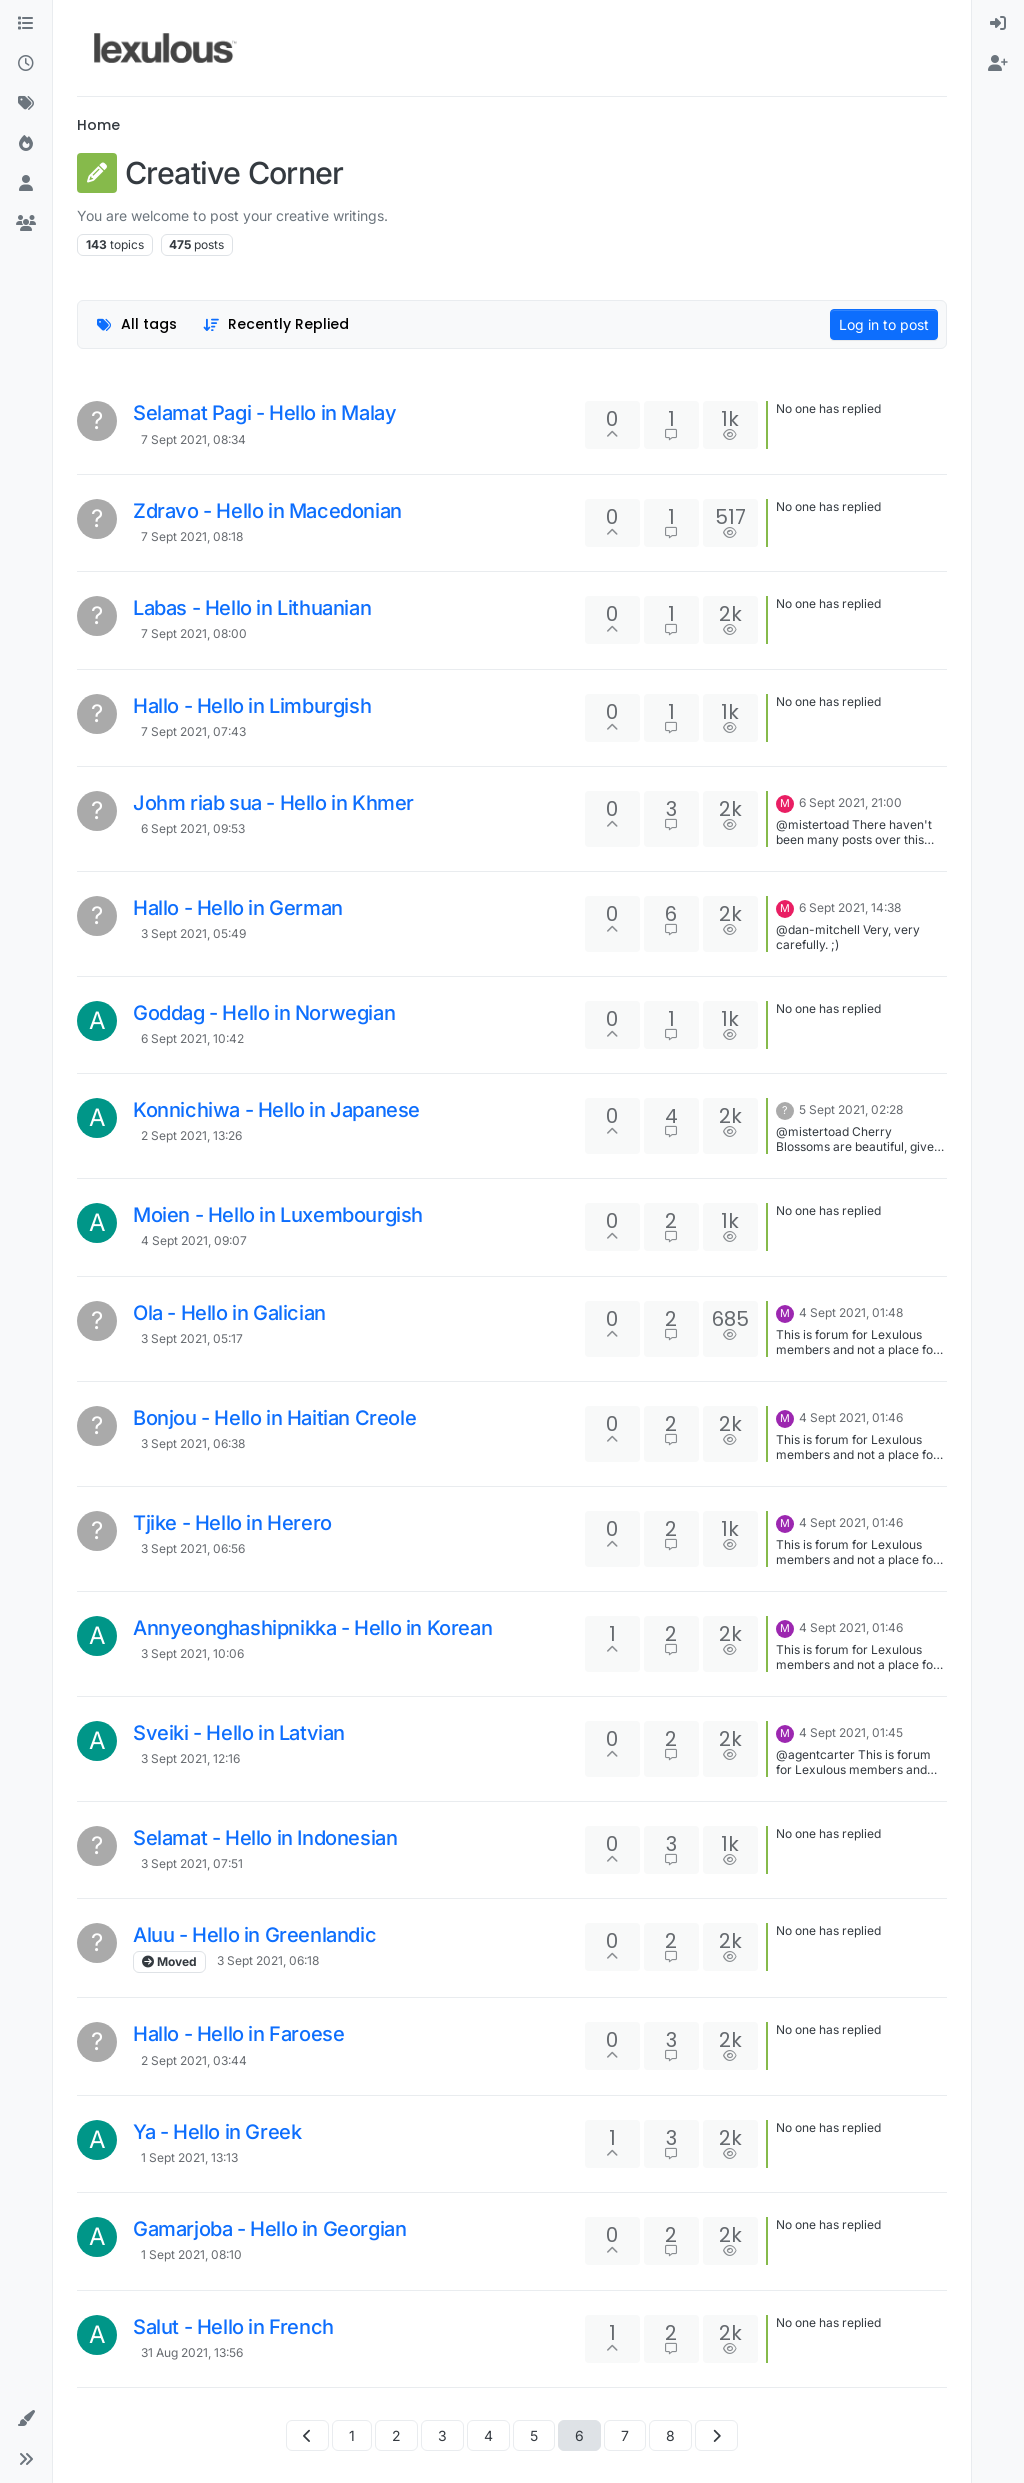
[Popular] (26, 144)
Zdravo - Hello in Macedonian (267, 511)
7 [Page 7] (625, 2435)
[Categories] (26, 24)
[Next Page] (716, 2435)
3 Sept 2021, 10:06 (192, 1653)
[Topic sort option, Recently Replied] (276, 324)
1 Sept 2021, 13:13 (189, 2157)
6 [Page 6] (579, 2435)
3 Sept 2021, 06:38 (193, 1443)
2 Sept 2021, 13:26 (191, 1135)
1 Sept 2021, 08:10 (191, 2254)
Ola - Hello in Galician (229, 1313)
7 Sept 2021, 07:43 (193, 731)
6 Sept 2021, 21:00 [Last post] (850, 802)
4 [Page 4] (488, 2435)
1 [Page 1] (352, 2435)
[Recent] (26, 64)
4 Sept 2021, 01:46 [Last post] (851, 1417)
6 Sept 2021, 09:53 (193, 828)
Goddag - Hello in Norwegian (264, 1013)
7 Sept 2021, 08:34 (193, 439)
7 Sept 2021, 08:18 (192, 536)
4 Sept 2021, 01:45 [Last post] (851, 1732)
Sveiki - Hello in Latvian (239, 1733)
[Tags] (26, 104)
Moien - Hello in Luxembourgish (278, 1215)
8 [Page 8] (670, 2435)
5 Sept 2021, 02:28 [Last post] (851, 1109)
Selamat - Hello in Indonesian (265, 1838)
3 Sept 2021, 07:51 (192, 1863)
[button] (26, 2419)
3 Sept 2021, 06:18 (268, 1960)
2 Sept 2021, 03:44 (194, 2060)
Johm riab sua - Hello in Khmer (273, 803)
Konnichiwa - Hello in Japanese (276, 1110)
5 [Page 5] (534, 2435)
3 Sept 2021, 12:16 (190, 1758)
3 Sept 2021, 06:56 (193, 1548)
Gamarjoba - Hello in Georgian (269, 2229)
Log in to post (884, 324)
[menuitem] (998, 24)
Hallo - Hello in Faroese (238, 2034)
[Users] (26, 184)
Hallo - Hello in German (238, 908)
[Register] (998, 64)
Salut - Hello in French (233, 2327)
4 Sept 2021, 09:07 (194, 1240)
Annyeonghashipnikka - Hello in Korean (312, 1628)
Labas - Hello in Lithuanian (252, 608)
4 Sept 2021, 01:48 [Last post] (851, 1312)
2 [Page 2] (396, 2435)
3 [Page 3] (442, 2435)
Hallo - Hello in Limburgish (252, 706)
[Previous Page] (307, 2435)
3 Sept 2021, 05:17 (192, 1338)
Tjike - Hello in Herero (232, 1523)
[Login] (998, 24)
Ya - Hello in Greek (217, 2132)
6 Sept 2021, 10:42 (192, 1038)
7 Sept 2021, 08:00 (194, 633)
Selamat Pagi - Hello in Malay (264, 413)
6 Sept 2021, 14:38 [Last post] (850, 907)
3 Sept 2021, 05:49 (193, 933)
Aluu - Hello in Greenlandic (254, 1935)
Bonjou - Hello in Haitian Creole (274, 1418)
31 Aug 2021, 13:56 (192, 2352)
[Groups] (26, 224)
